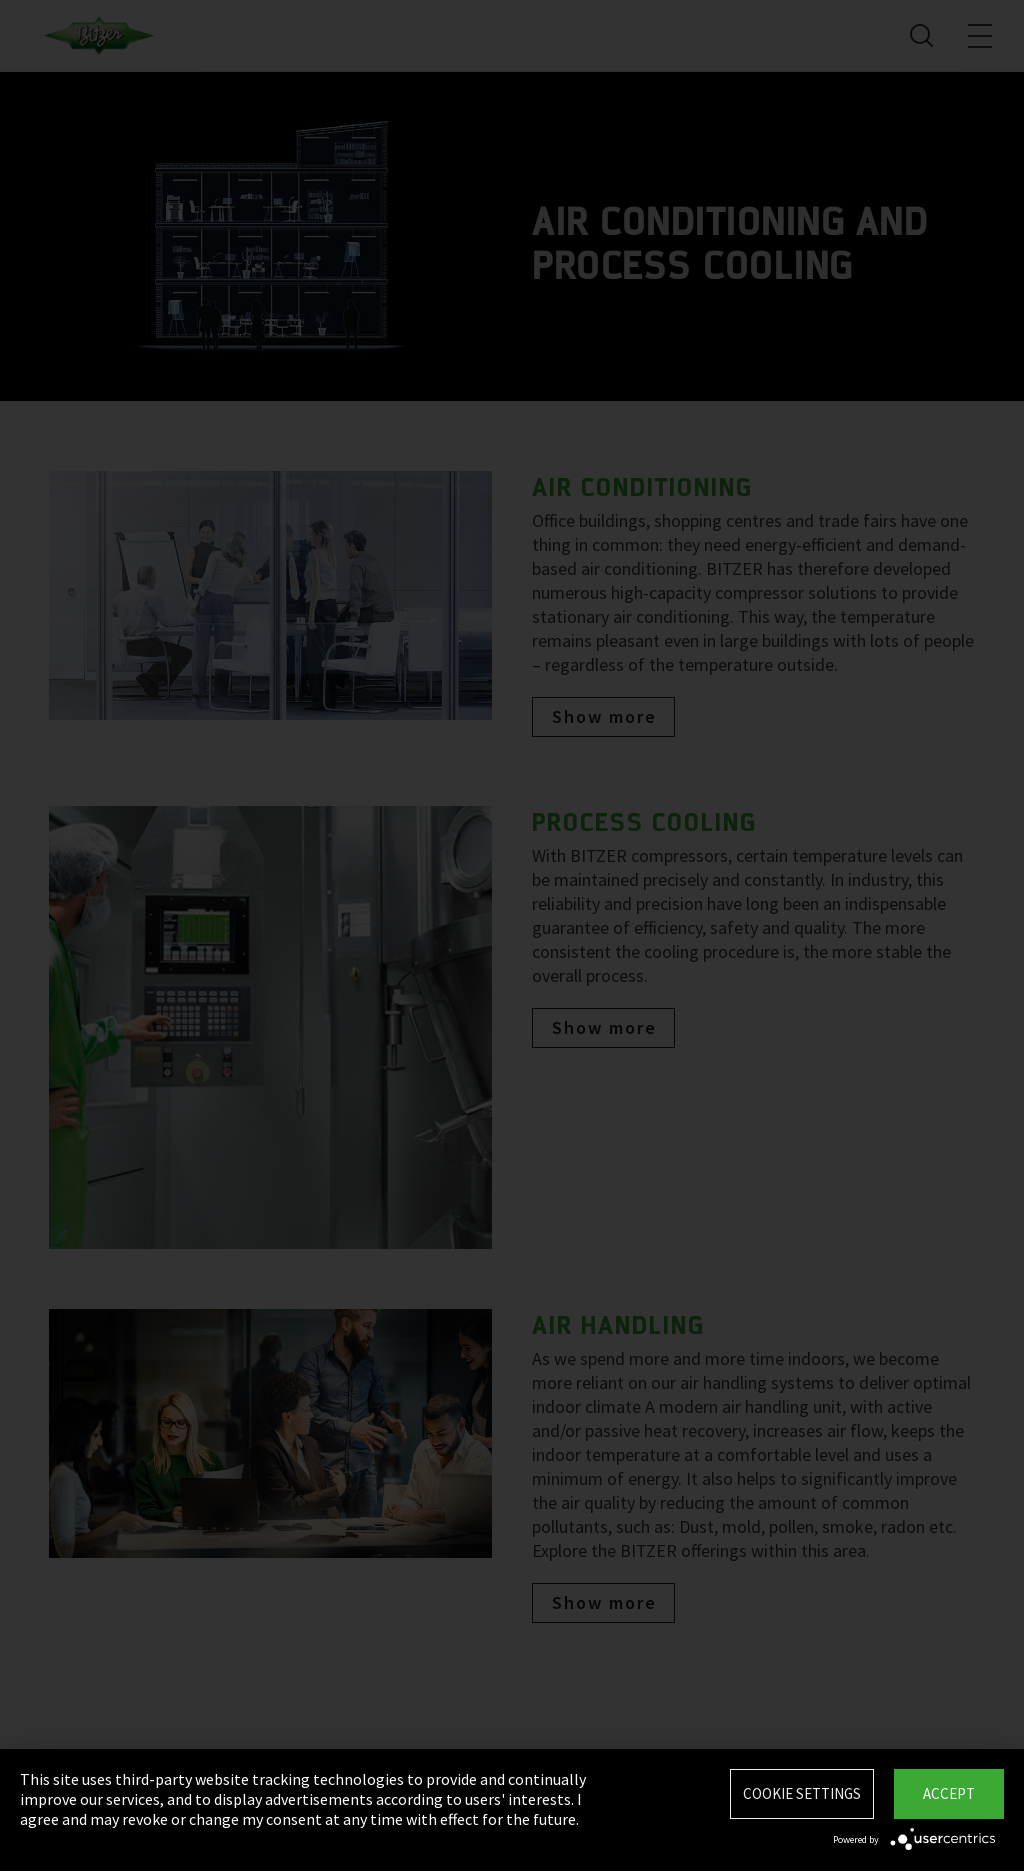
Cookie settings (802, 1793)
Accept (949, 1793)
